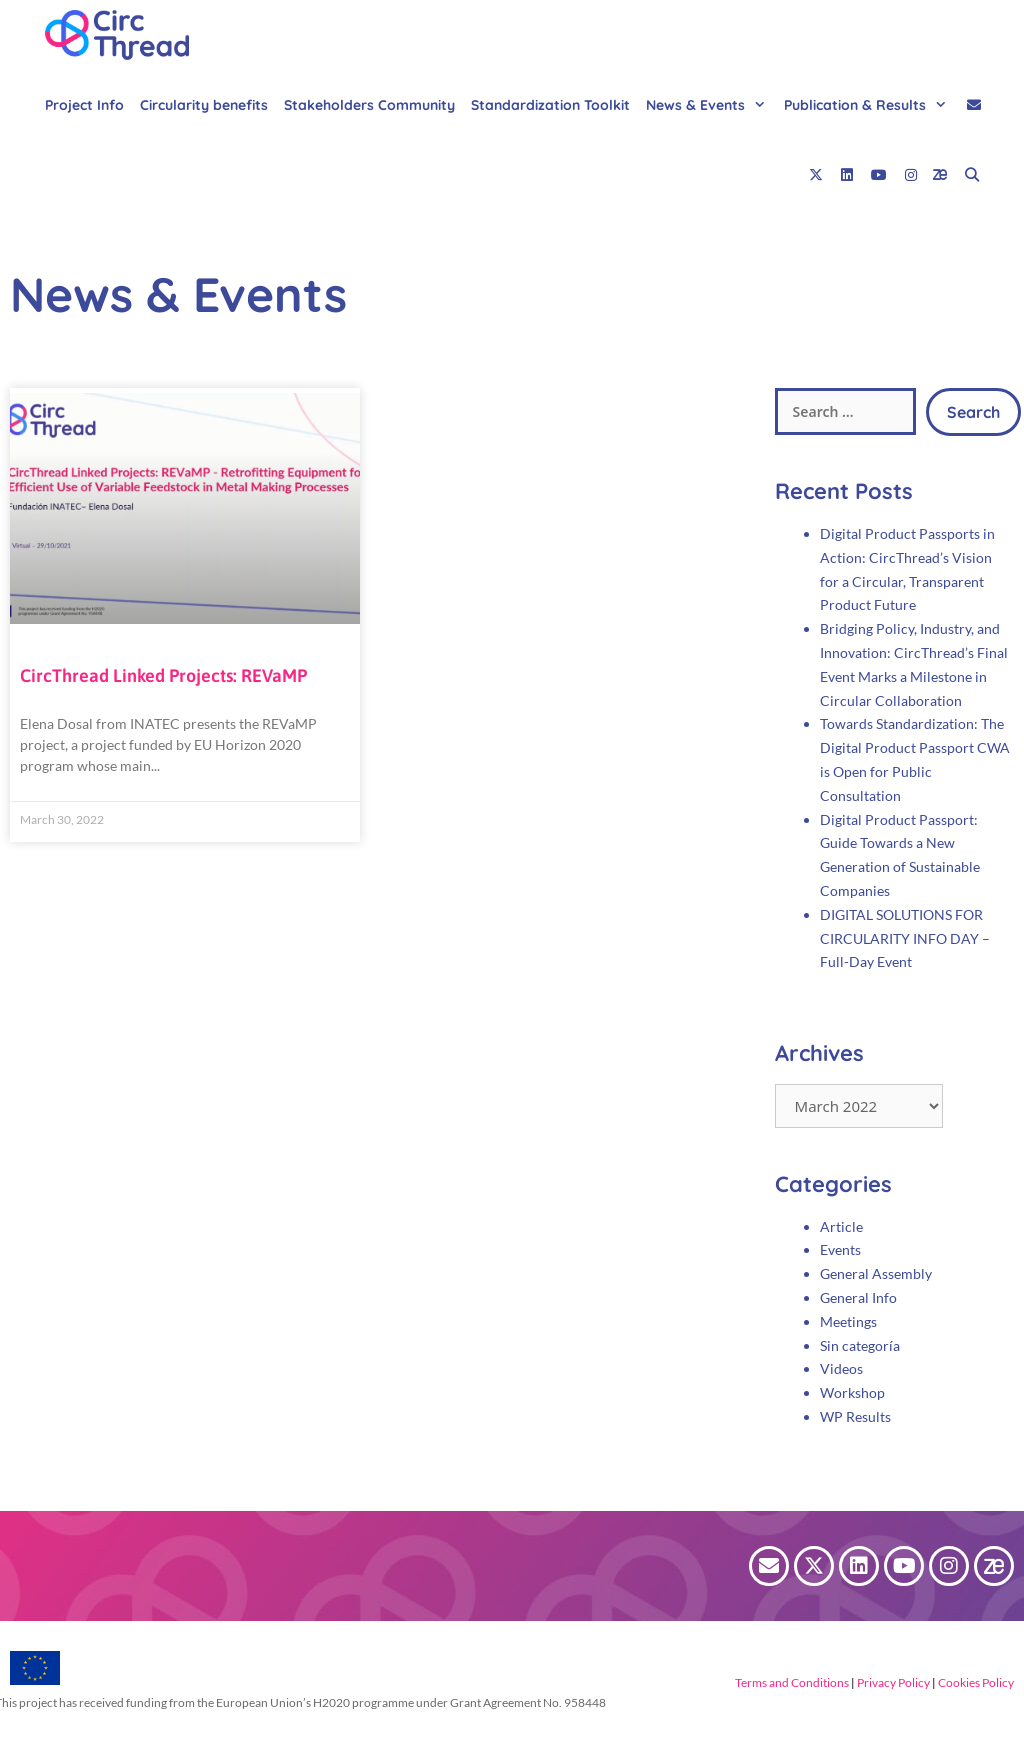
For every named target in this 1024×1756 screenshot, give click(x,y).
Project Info (84, 105)
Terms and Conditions (792, 1682)
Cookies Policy (975, 1682)
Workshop (852, 1392)
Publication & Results (870, 105)
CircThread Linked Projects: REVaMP (163, 675)
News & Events (711, 105)
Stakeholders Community (369, 105)
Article (841, 1226)
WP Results (855, 1416)
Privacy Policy (892, 1682)
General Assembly (876, 1273)
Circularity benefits (204, 105)
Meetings (848, 1321)
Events (840, 1249)
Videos (841, 1368)
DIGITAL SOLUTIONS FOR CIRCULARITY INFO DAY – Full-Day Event (905, 938)
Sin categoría (860, 1345)
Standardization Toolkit (550, 105)
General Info (858, 1297)
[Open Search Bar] (972, 175)
